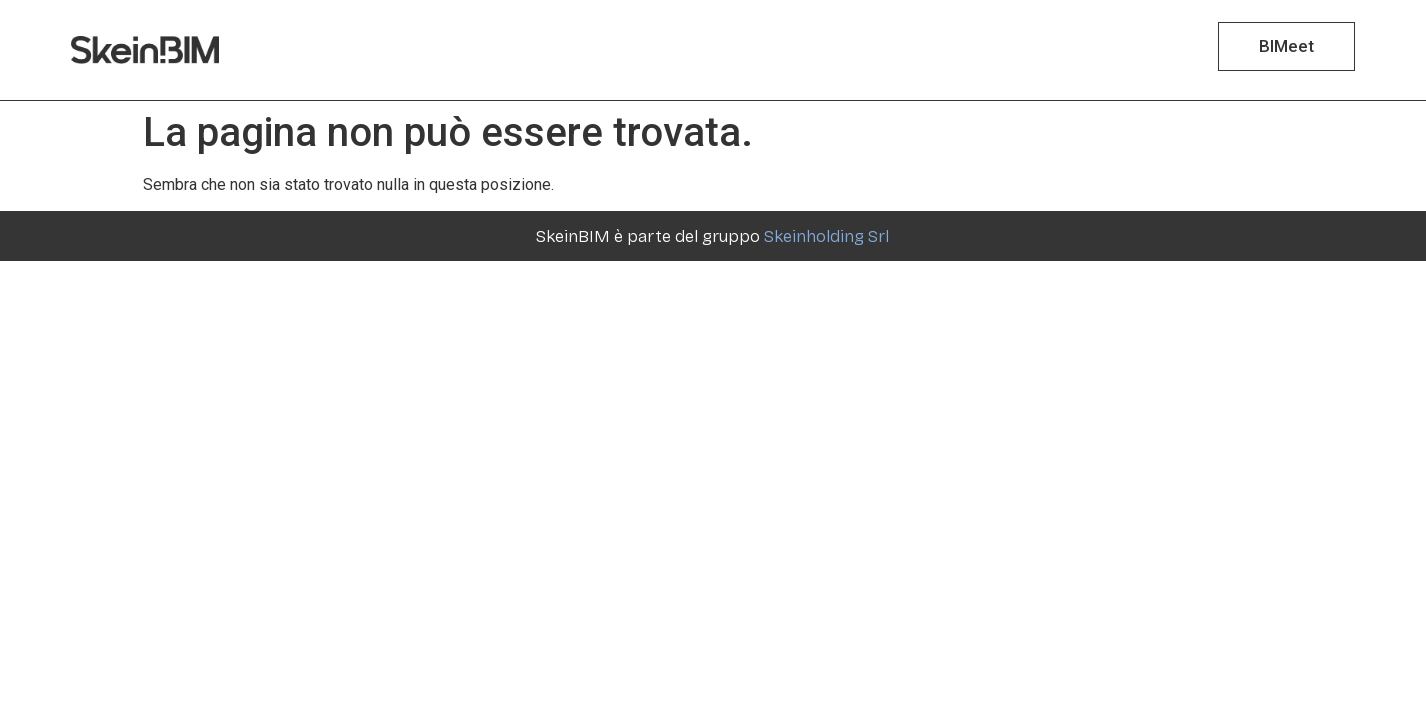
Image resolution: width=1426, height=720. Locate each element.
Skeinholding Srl (826, 236)
